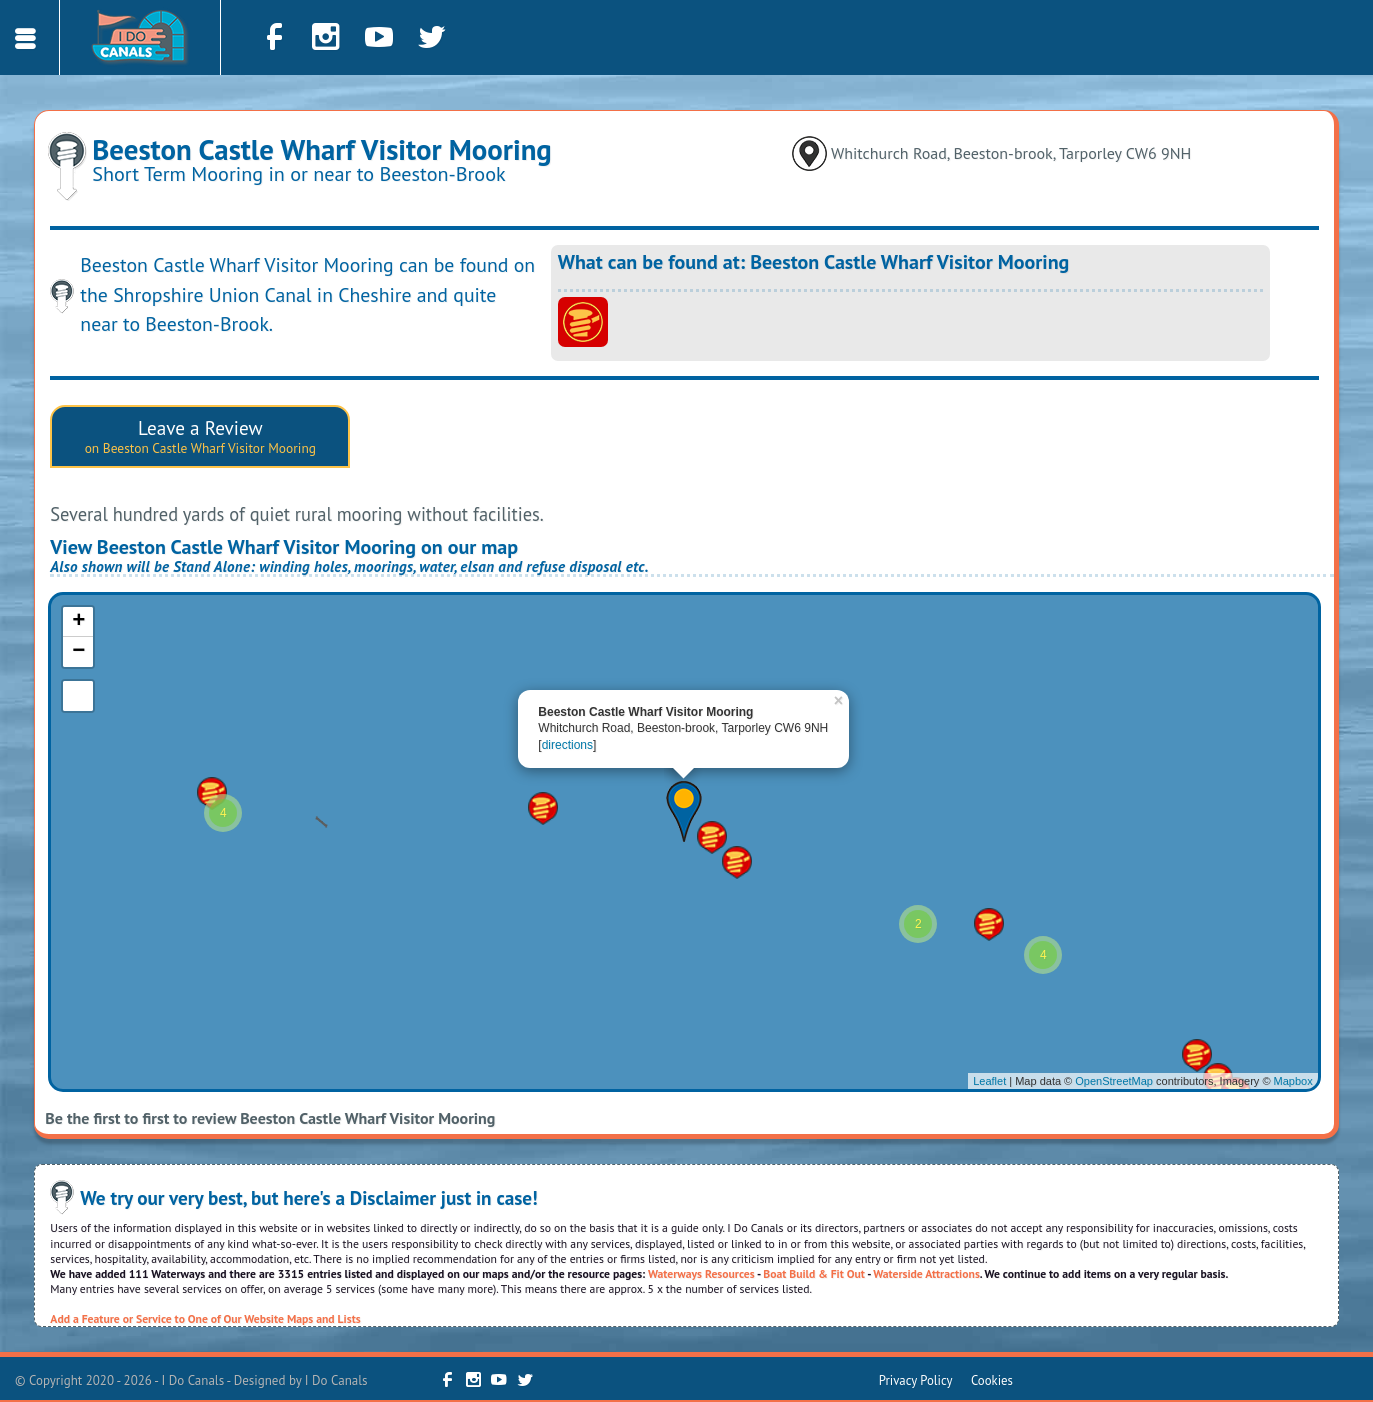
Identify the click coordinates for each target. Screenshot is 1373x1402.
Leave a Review (200, 436)
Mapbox (1293, 1081)
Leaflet (989, 1081)
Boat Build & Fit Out (814, 1273)
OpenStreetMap (1114, 1081)
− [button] (78, 652)
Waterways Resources (701, 1273)
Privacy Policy (916, 1380)
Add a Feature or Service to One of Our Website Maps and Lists (205, 1318)
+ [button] (78, 622)
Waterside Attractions (926, 1273)
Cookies (992, 1380)
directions (567, 745)
